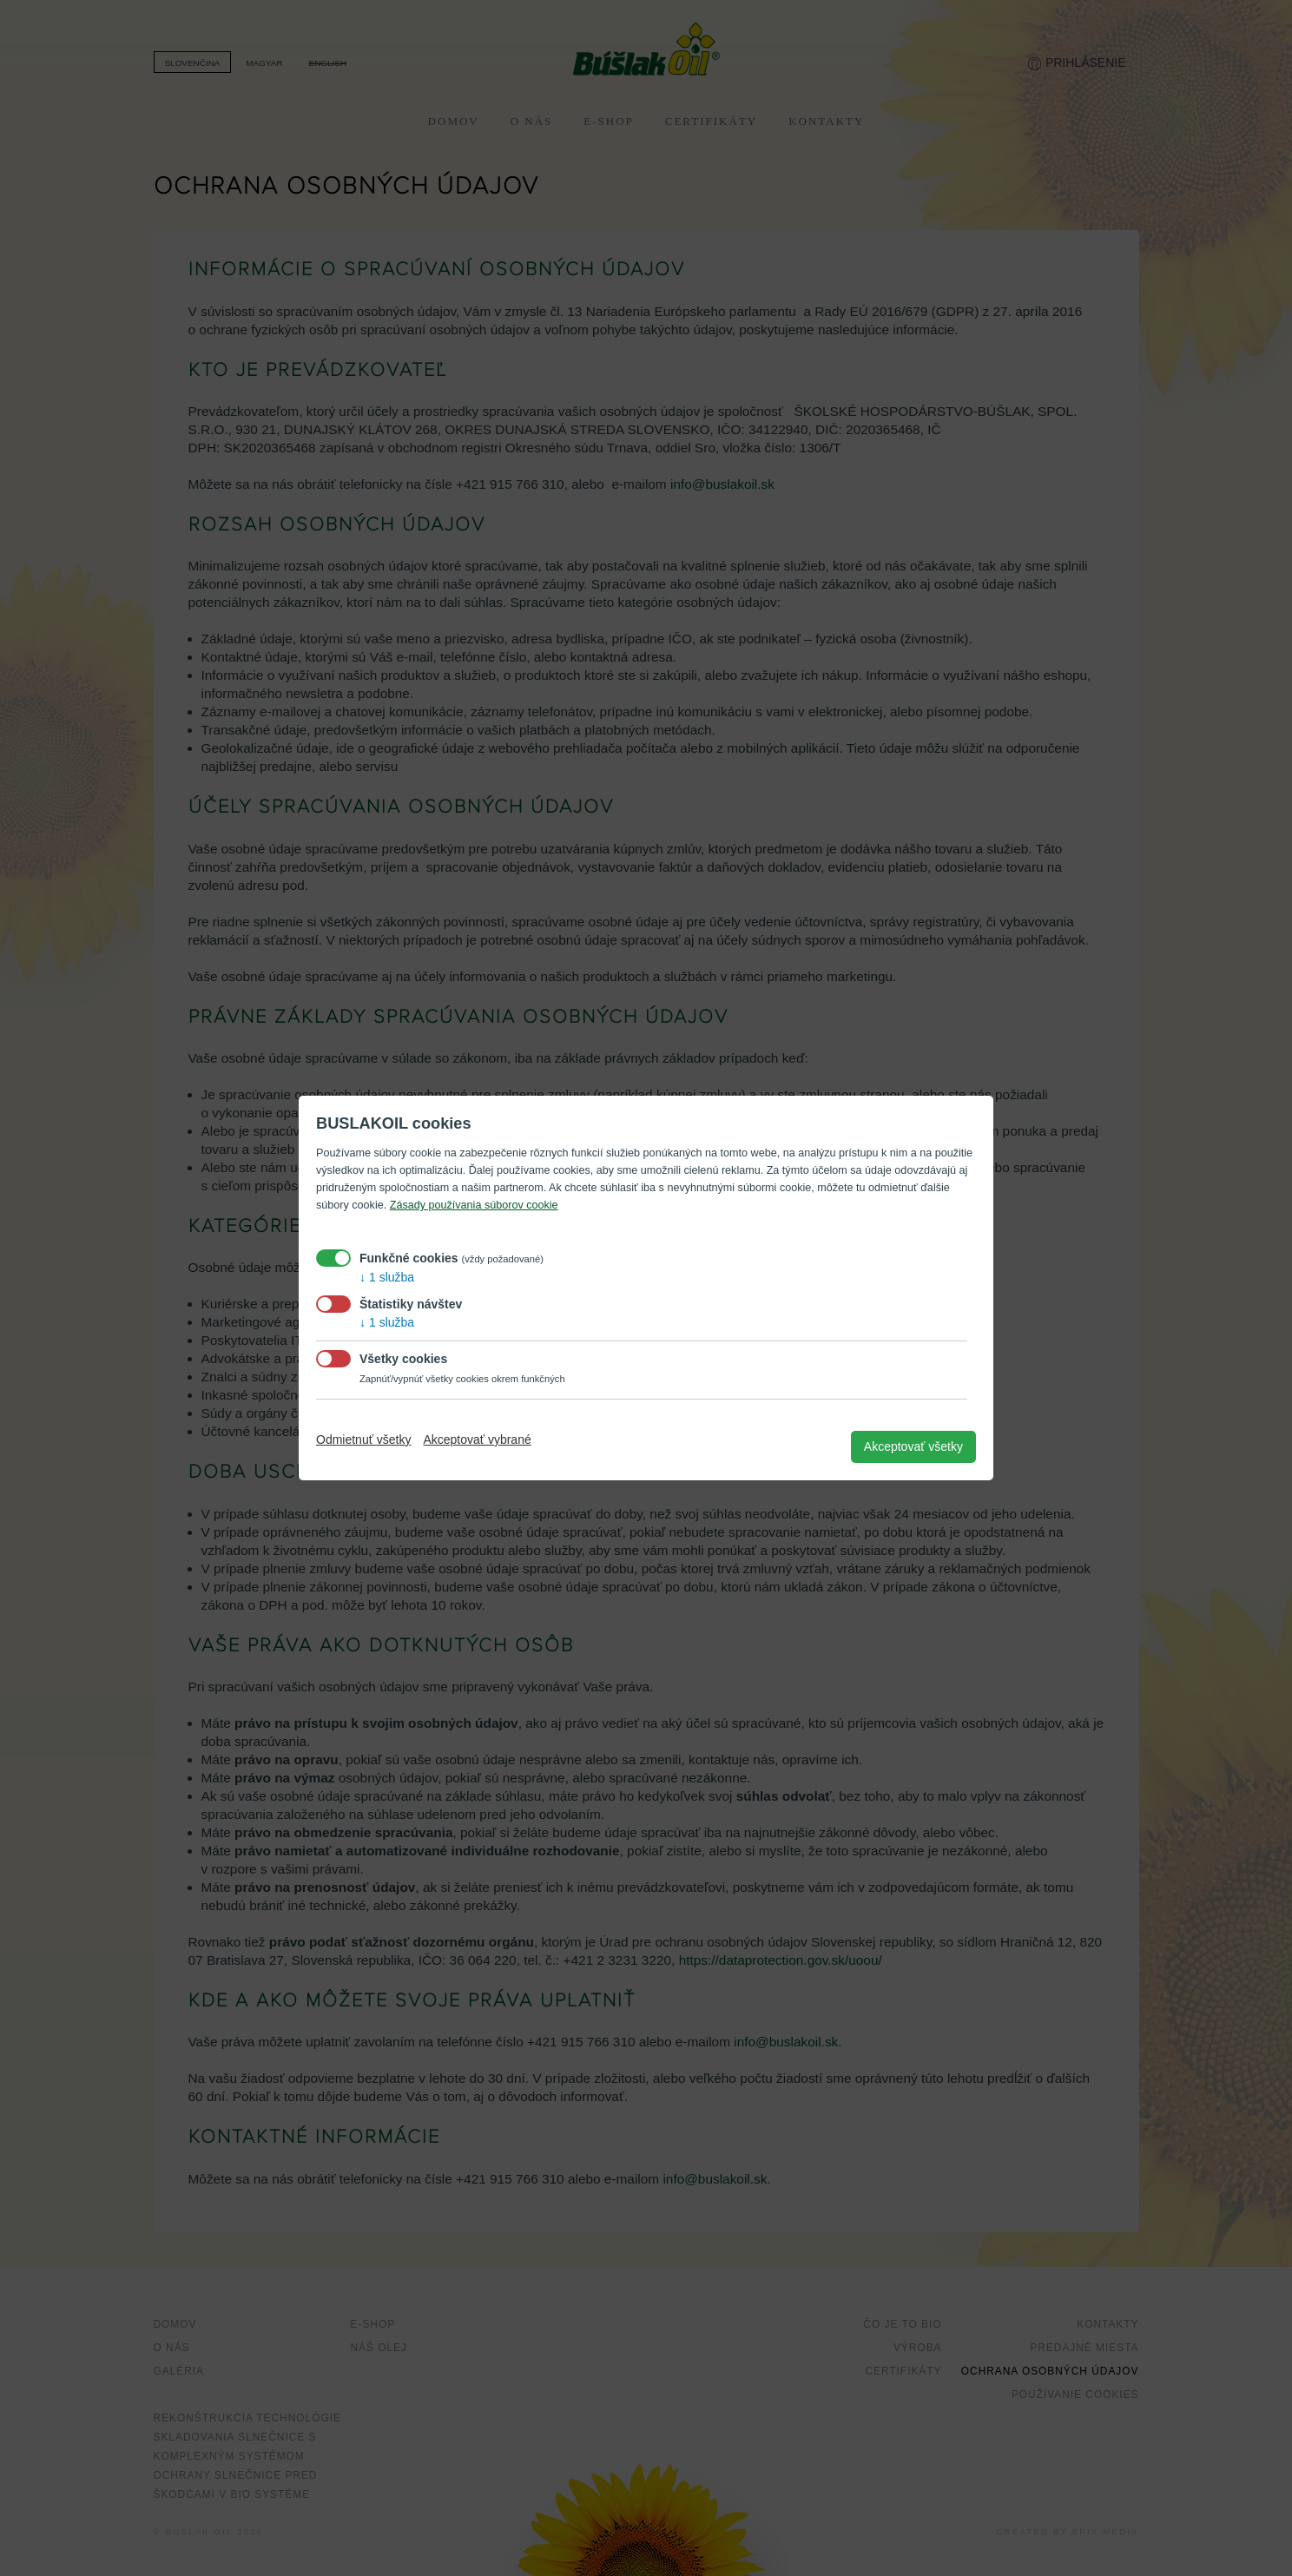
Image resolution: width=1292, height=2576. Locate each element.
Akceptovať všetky (913, 1446)
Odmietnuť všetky (364, 1439)
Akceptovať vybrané (477, 1439)
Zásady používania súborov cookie (474, 1205)
